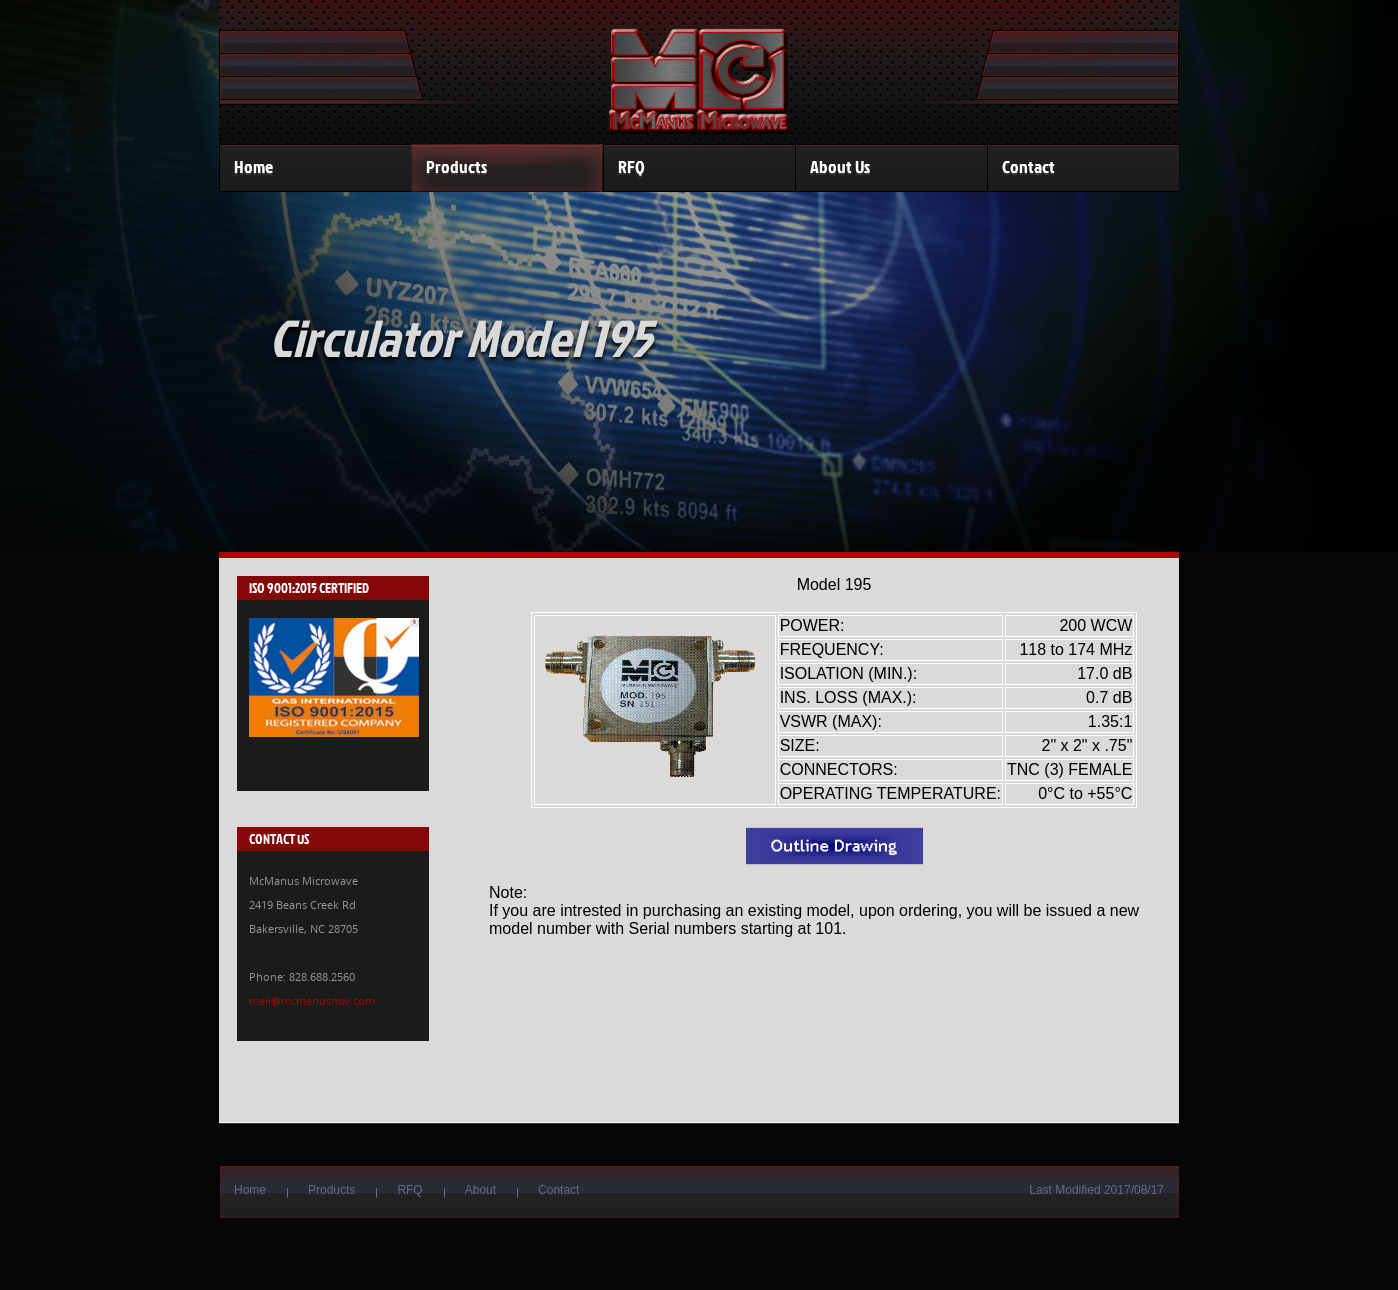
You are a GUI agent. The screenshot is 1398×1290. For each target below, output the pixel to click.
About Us (840, 167)
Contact (1028, 167)
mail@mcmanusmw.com (312, 1000)
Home (253, 167)
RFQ (631, 167)
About (480, 1190)
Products (456, 167)
